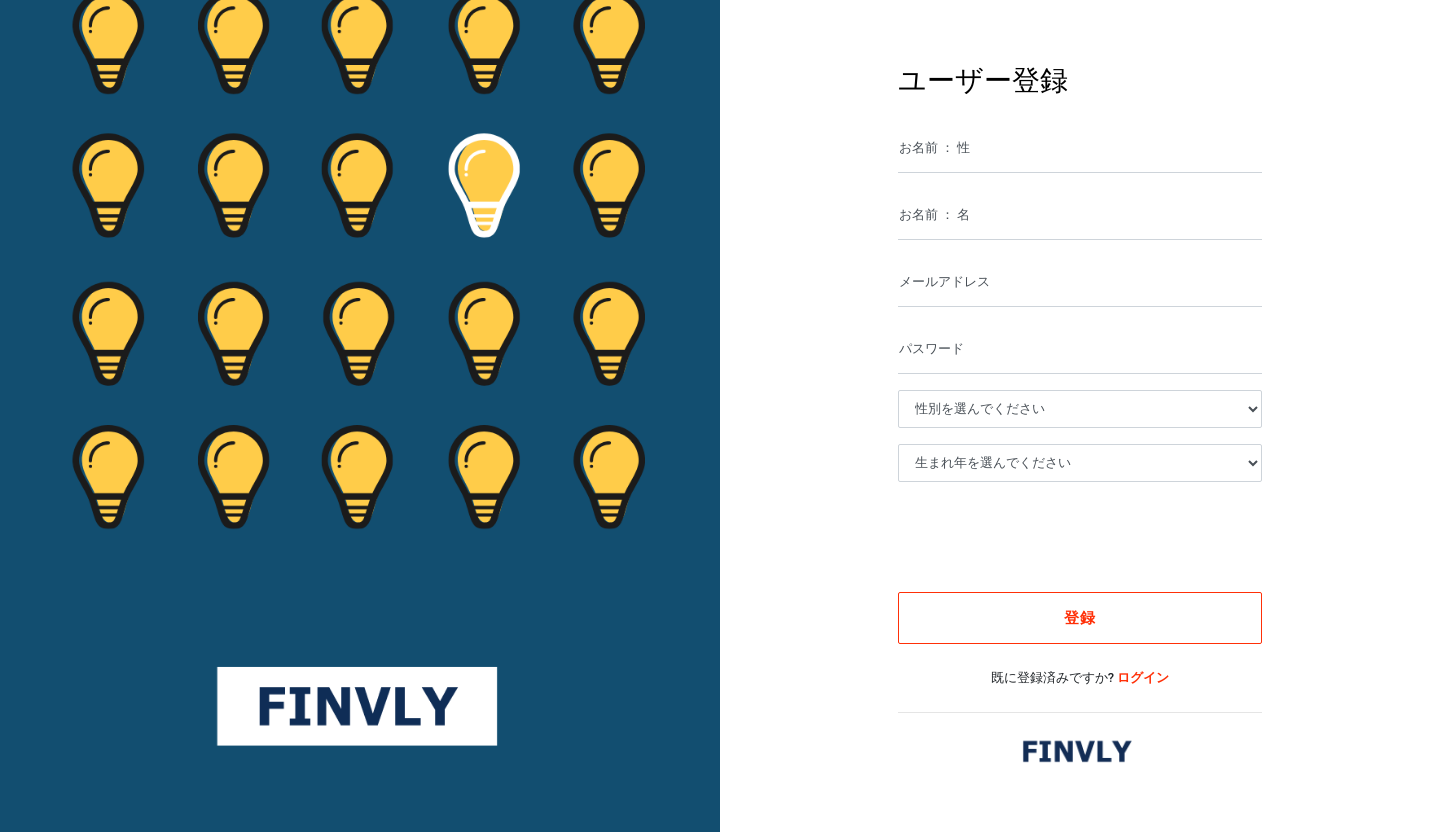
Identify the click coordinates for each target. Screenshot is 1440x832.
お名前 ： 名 (934, 214)
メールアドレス (944, 281)
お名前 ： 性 (934, 147)
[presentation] (1065, 537)
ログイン (1143, 677)
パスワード (931, 348)
